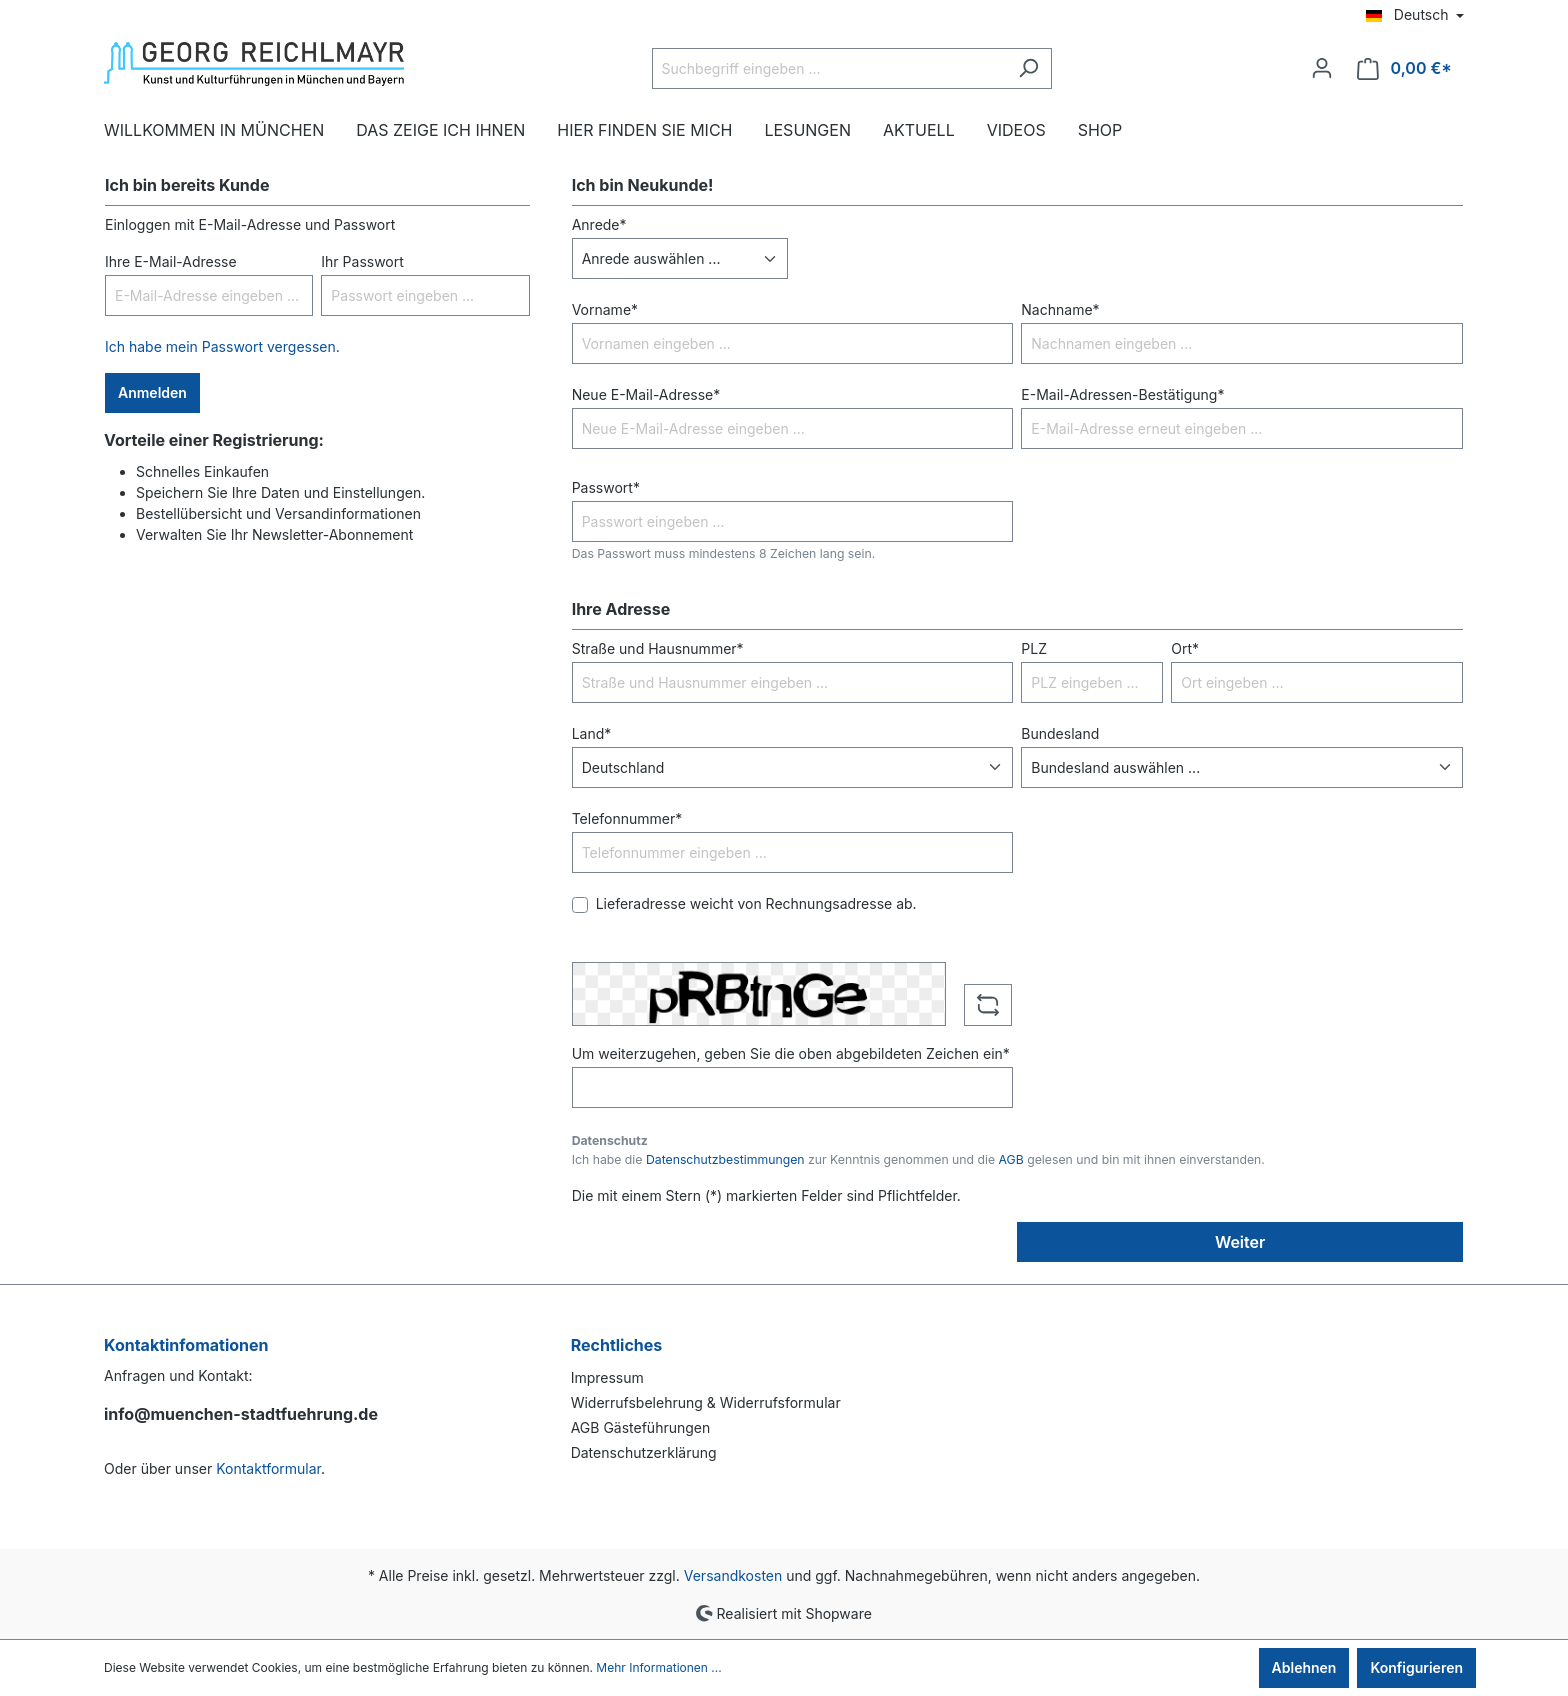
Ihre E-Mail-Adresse (171, 261)
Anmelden (152, 392)
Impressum (607, 1377)
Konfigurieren (1416, 1667)
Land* (592, 733)
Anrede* (599, 224)
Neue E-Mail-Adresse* (646, 394)
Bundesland (1060, 733)
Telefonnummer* (627, 818)
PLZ (1034, 648)
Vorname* (605, 309)
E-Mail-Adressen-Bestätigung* (1122, 394)
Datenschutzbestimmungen (725, 1159)
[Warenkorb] (1404, 68)
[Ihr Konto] (1322, 68)
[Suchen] (1028, 68)
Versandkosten (733, 1575)
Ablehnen (1304, 1667)
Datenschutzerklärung (644, 1452)
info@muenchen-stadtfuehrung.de (241, 1414)
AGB (1011, 1159)
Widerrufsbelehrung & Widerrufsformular (706, 1402)
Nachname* (1060, 309)
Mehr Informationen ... (658, 1667)
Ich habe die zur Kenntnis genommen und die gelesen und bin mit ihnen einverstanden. (918, 1159)
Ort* (1185, 648)
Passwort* (606, 487)
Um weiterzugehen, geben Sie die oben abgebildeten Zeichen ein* (791, 1053)
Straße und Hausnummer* (658, 648)
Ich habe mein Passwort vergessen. (222, 346)
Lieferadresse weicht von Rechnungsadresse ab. (756, 903)
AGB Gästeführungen (641, 1427)
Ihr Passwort (362, 261)
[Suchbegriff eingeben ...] (829, 68)
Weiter (1240, 1242)
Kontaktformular (268, 1468)
